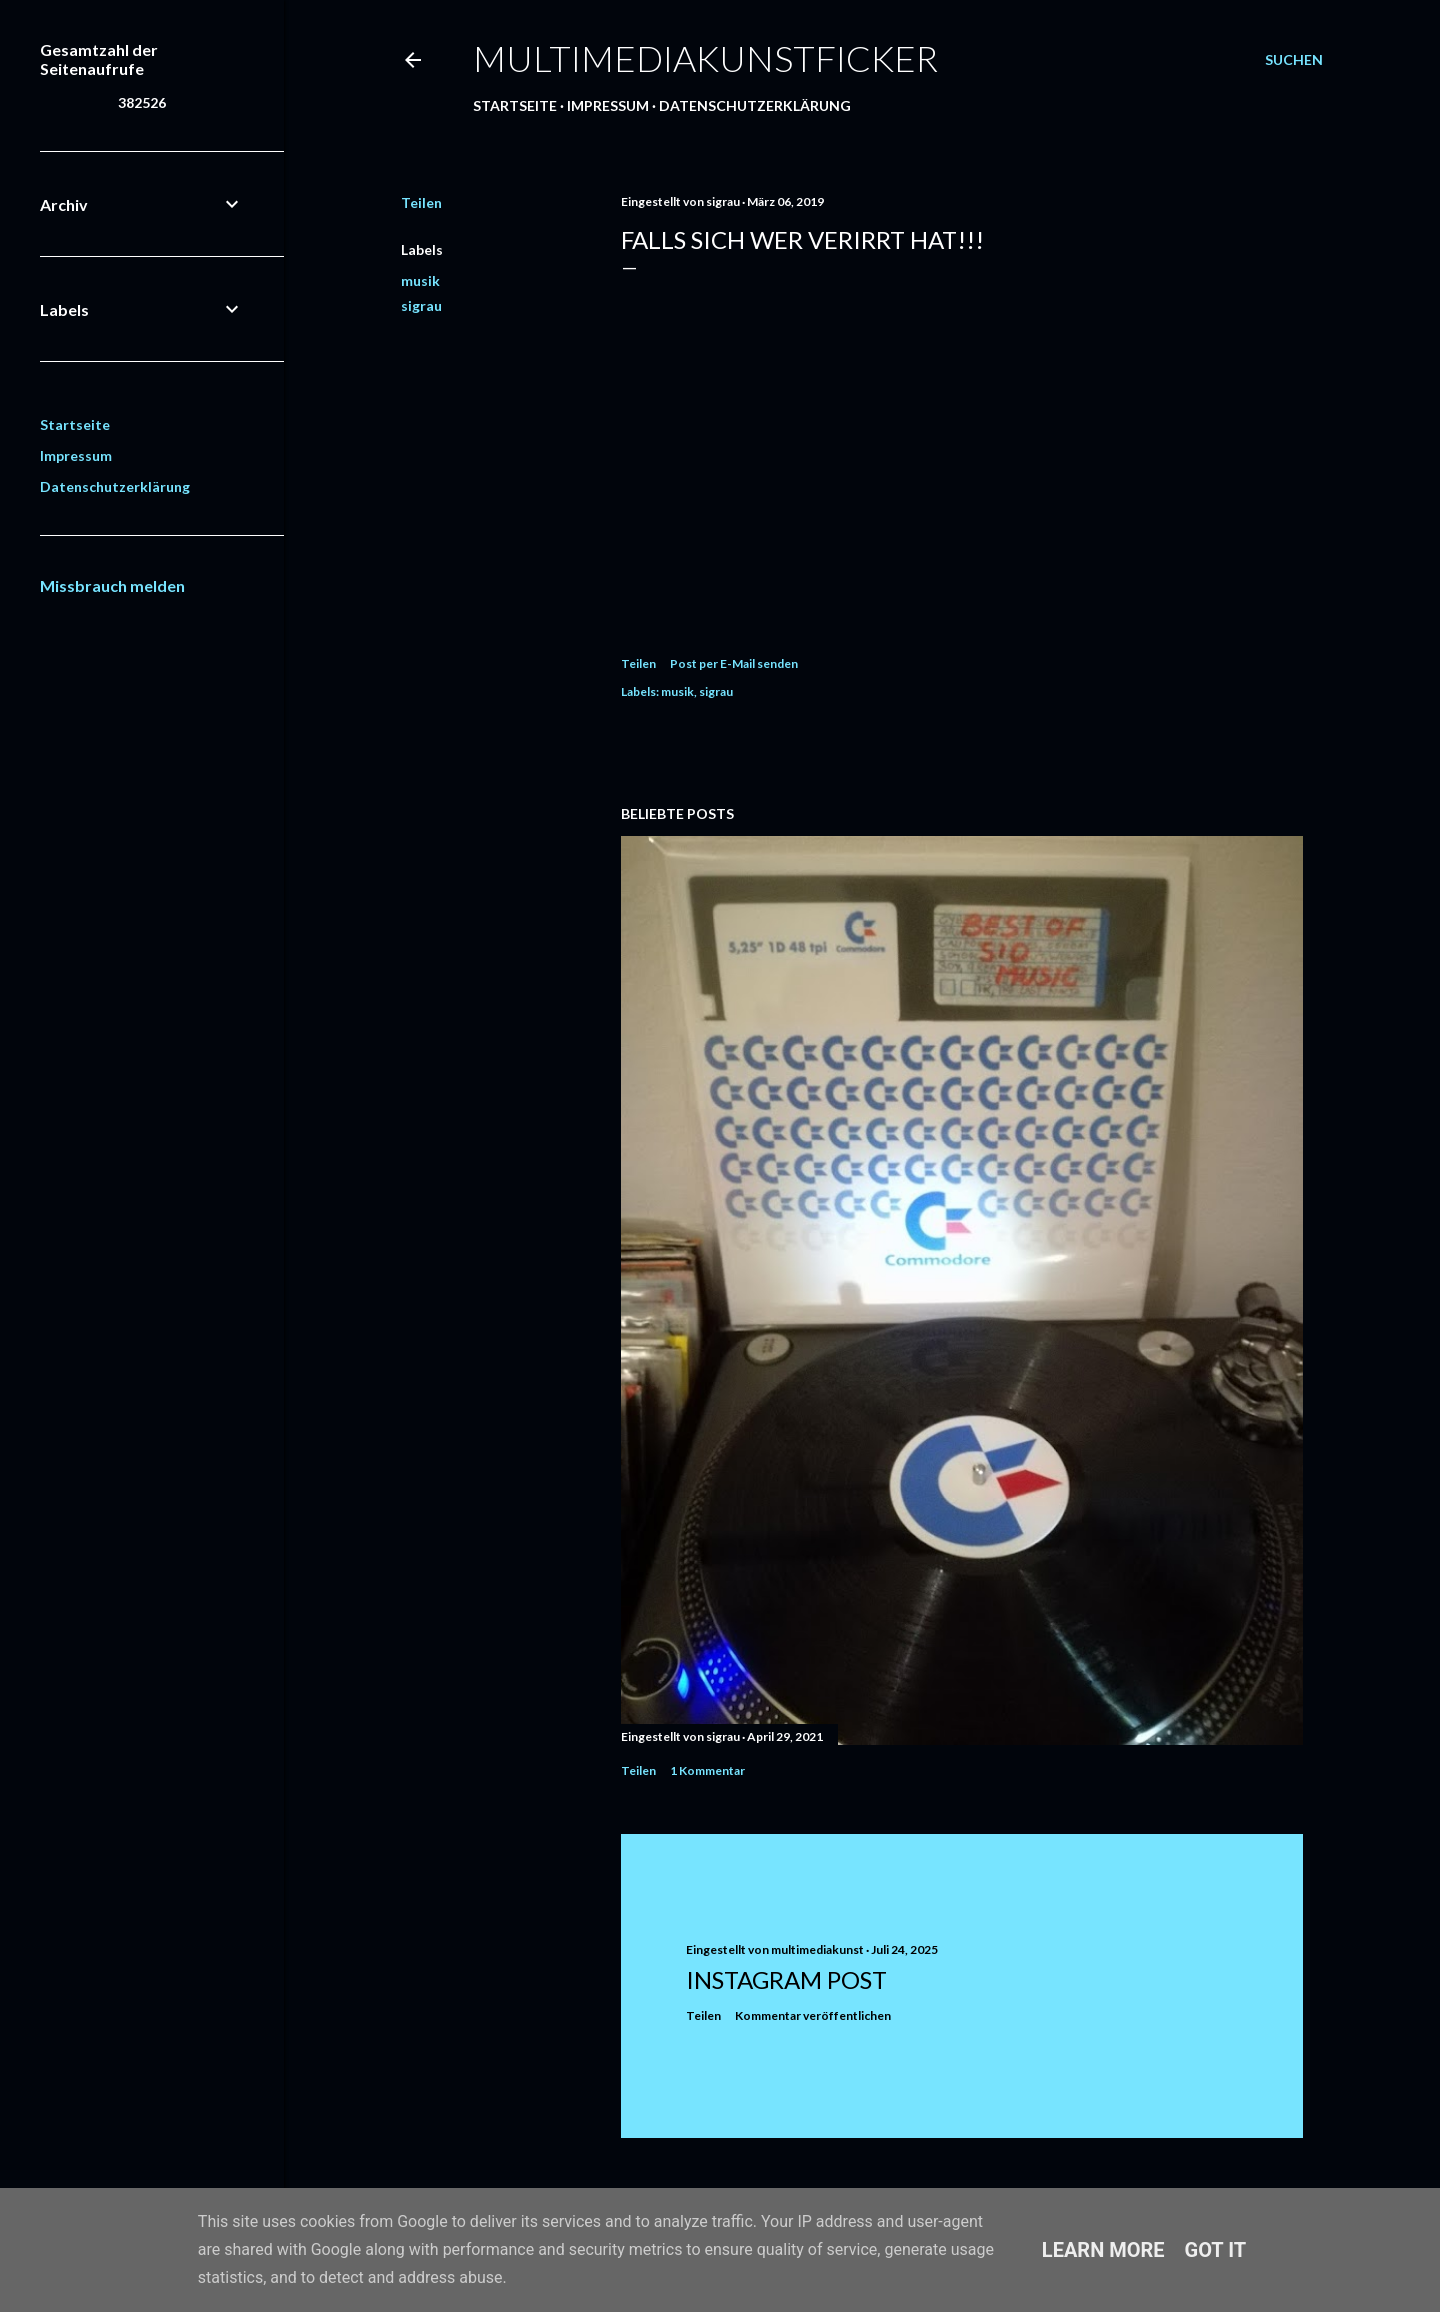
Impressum (608, 105)
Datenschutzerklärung (755, 105)
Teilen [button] (421, 202)
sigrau (421, 305)
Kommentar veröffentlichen (813, 2015)
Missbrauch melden (112, 585)
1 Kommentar (707, 1770)
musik (420, 280)
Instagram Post (786, 1979)
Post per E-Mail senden (734, 663)
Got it (1216, 2250)
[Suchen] (1294, 60)
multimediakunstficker (705, 58)
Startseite (515, 105)
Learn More (1103, 2250)
